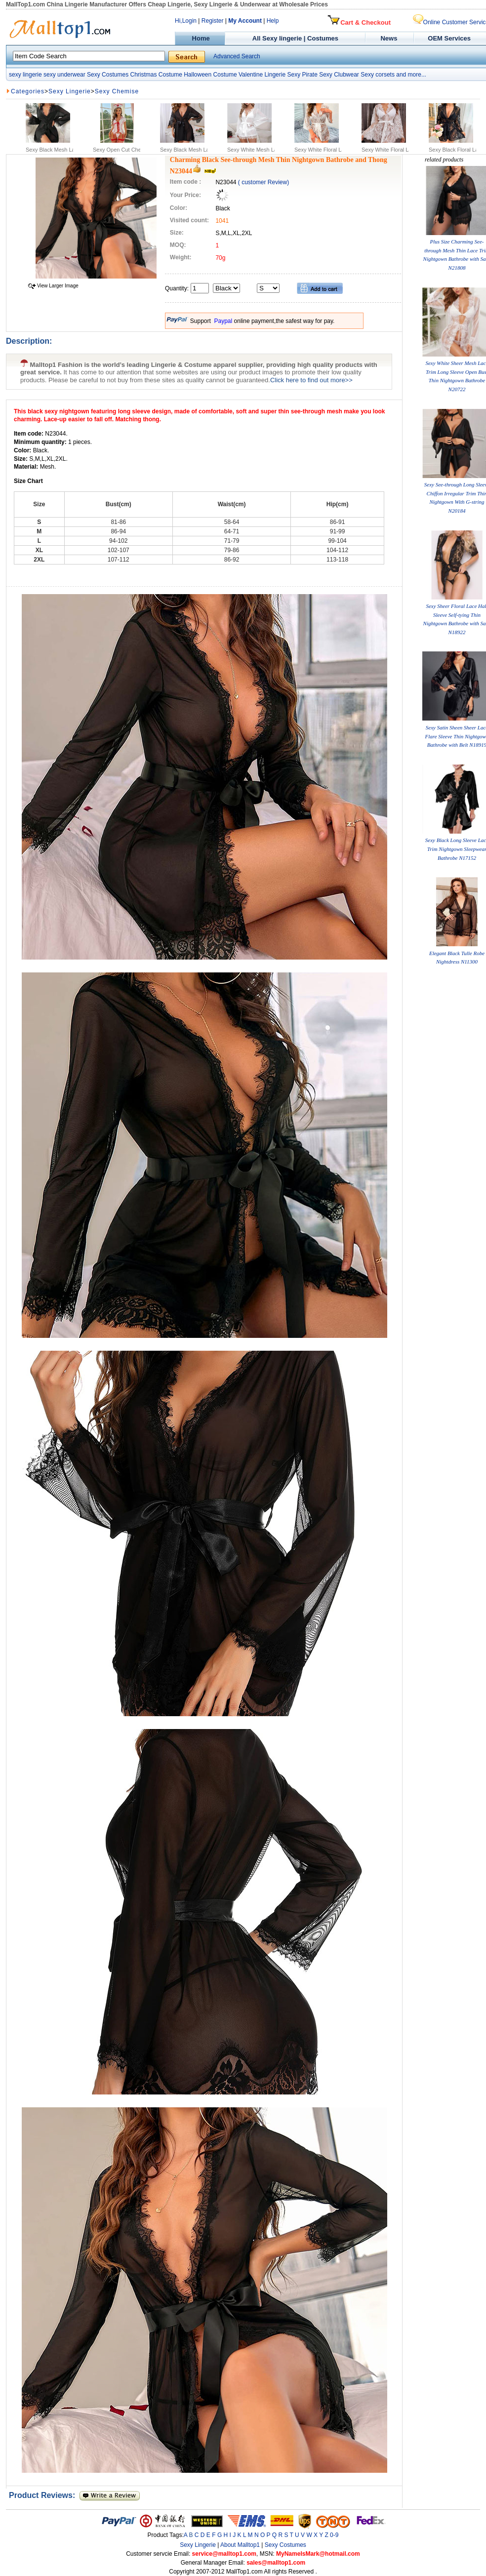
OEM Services (449, 38)
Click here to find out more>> (311, 380)
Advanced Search (236, 56)
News (390, 38)
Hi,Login (186, 20)
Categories (27, 91)
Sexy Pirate (302, 74)
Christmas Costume (156, 74)
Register (213, 20)
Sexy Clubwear (339, 74)
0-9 (334, 2535)
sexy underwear (64, 74)
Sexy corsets (378, 74)
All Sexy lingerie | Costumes (295, 38)
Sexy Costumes (107, 74)
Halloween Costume (210, 74)
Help (273, 20)
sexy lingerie (25, 74)
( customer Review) (263, 182)
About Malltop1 (240, 2544)
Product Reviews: (44, 2495)
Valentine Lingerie (262, 74)
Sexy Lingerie (69, 91)
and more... (411, 74)
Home (200, 38)
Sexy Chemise (117, 91)
